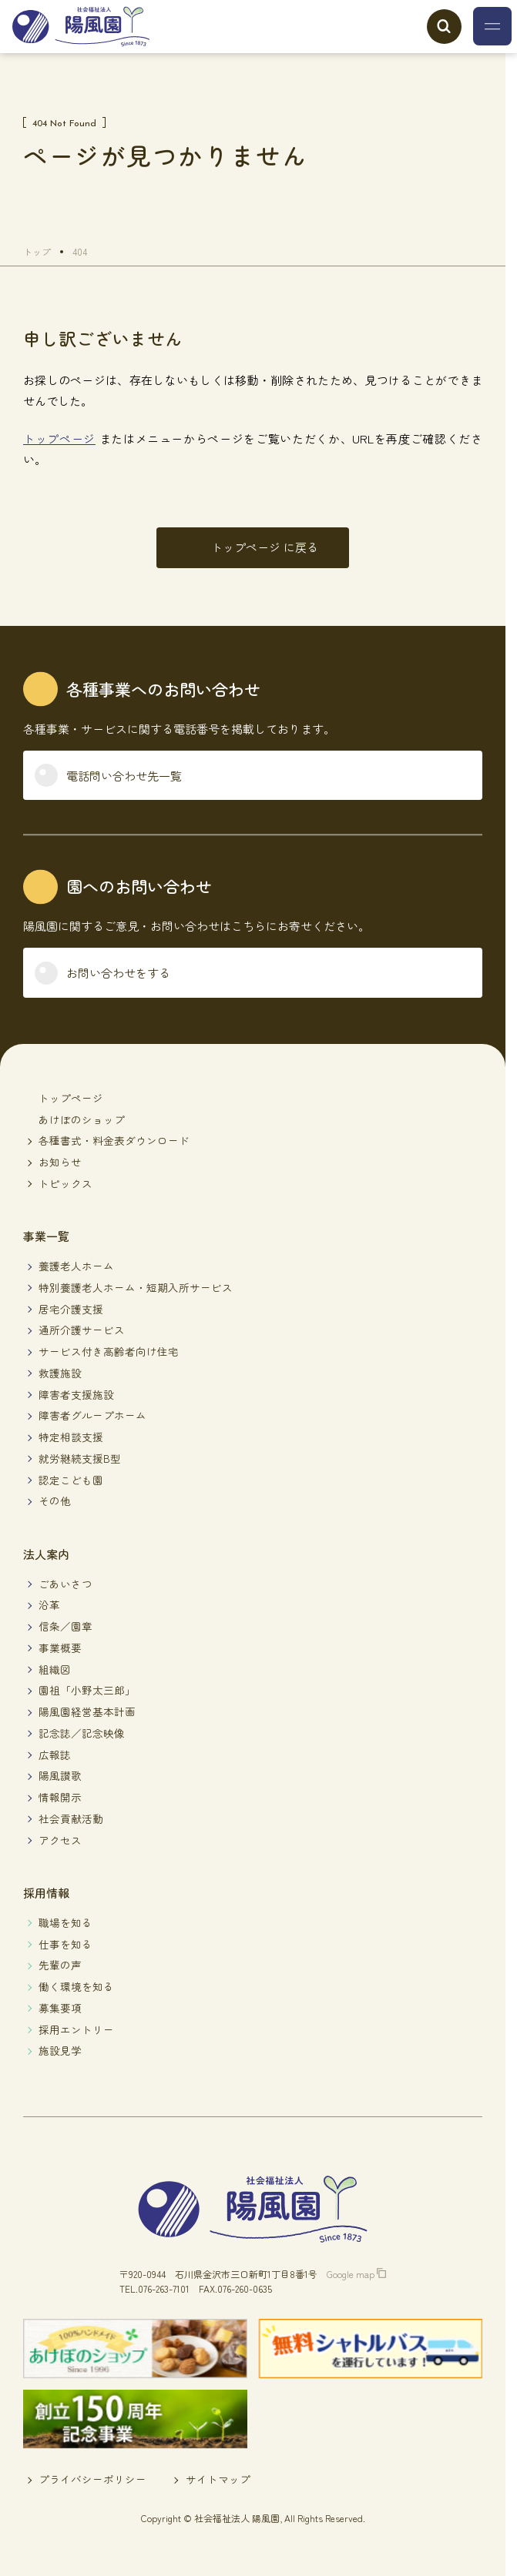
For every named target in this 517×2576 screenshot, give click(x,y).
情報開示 (60, 1797)
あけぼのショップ (82, 1119)
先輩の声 (60, 1964)
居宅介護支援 (71, 1308)
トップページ (59, 438)
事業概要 (60, 1647)
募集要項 (60, 2008)
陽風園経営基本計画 (87, 1711)
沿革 (49, 1604)
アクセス (60, 1840)
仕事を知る (65, 1944)
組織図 (55, 1669)
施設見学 (60, 2050)
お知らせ (60, 1161)
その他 (55, 1500)
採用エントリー (76, 2029)
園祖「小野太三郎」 (87, 1690)
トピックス (65, 1183)
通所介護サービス (82, 1329)
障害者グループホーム (92, 1415)
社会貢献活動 (71, 1818)
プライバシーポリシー (92, 2479)
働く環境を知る (76, 1986)
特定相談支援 (71, 1436)
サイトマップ (218, 2479)
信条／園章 (65, 1626)
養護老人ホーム (76, 1265)
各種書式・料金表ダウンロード (114, 1140)
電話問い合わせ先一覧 (124, 776)
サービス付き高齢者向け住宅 (109, 1351)
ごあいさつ (65, 1583)
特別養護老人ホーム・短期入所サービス (136, 1287)
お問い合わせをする (118, 973)
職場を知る (65, 1922)
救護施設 (60, 1372)
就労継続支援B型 (80, 1458)
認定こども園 (71, 1479)
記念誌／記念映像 (82, 1733)
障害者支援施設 (76, 1394)
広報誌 (55, 1754)
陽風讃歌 (60, 1775)
